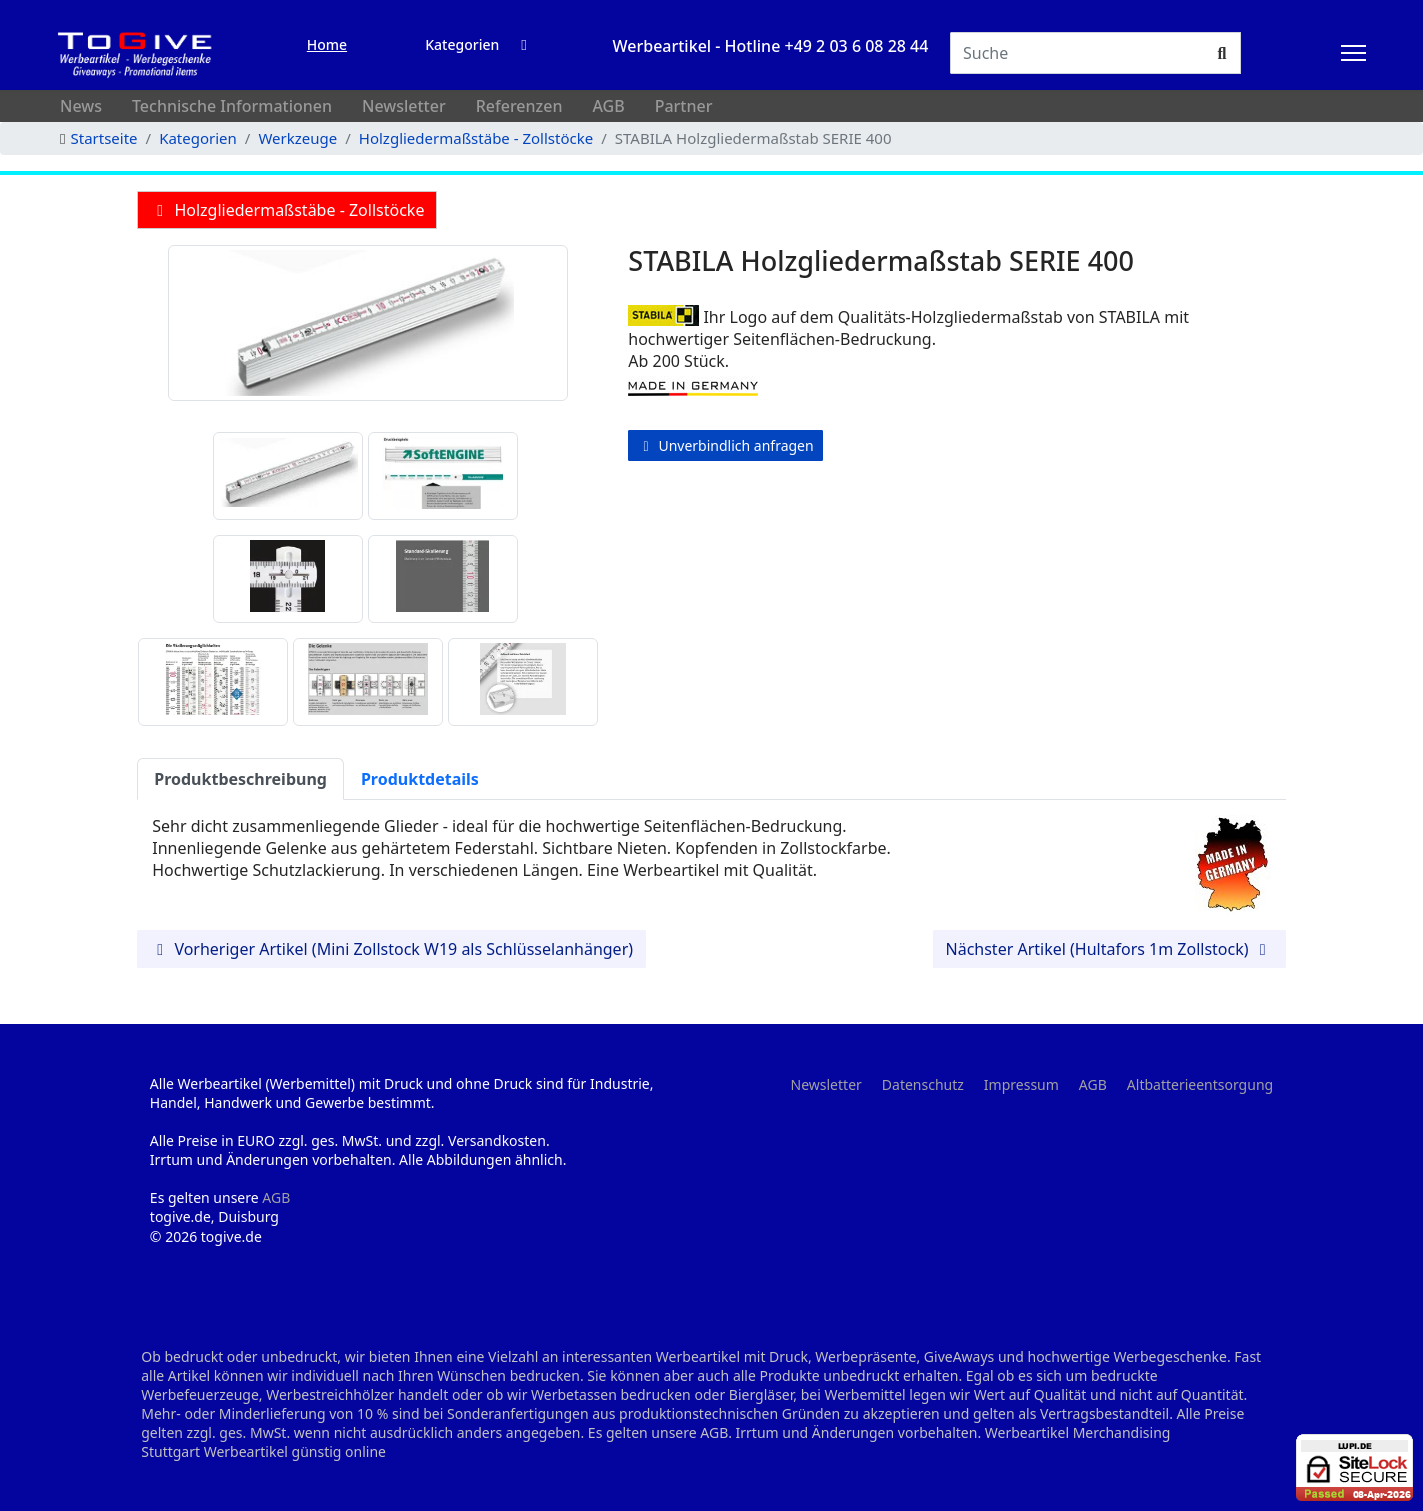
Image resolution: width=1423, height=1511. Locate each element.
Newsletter (404, 106)
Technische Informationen (232, 106)
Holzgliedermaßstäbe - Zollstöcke (287, 210)
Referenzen (519, 106)
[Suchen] (1077, 53)
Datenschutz (923, 1084)
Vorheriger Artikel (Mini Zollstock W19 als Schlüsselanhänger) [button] (391, 949)
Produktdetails (420, 779)
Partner (684, 106)
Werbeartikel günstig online (295, 1451)
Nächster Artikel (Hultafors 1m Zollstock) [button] (1109, 949)
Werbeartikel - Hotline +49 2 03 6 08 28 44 (771, 46)
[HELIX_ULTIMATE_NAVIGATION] (1353, 53)
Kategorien (462, 44)
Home (327, 44)
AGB (608, 106)
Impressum (1021, 1084)
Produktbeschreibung (240, 779)
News (81, 106)
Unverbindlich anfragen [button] (725, 445)
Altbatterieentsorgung (1200, 1084)
